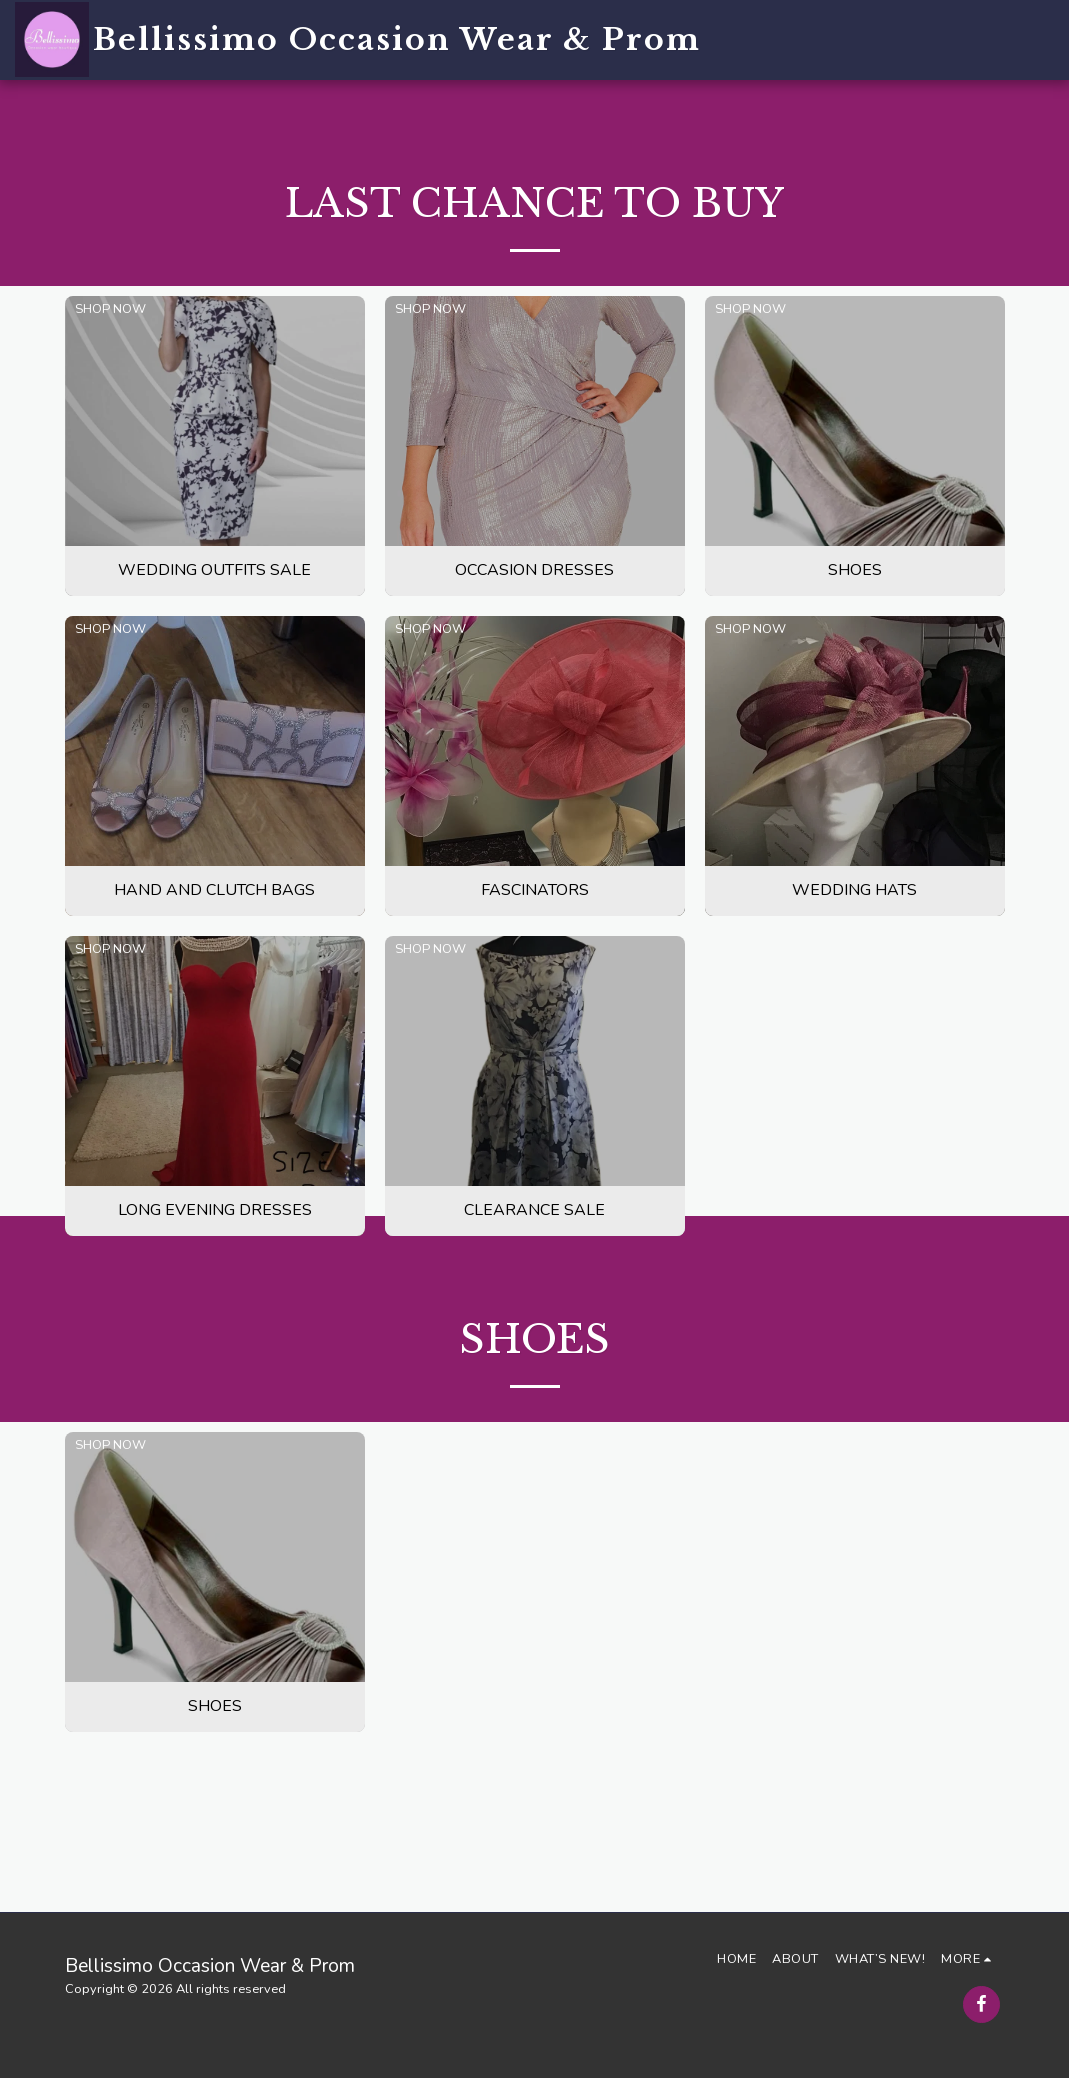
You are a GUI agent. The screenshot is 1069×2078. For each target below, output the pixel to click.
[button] (888, 39)
